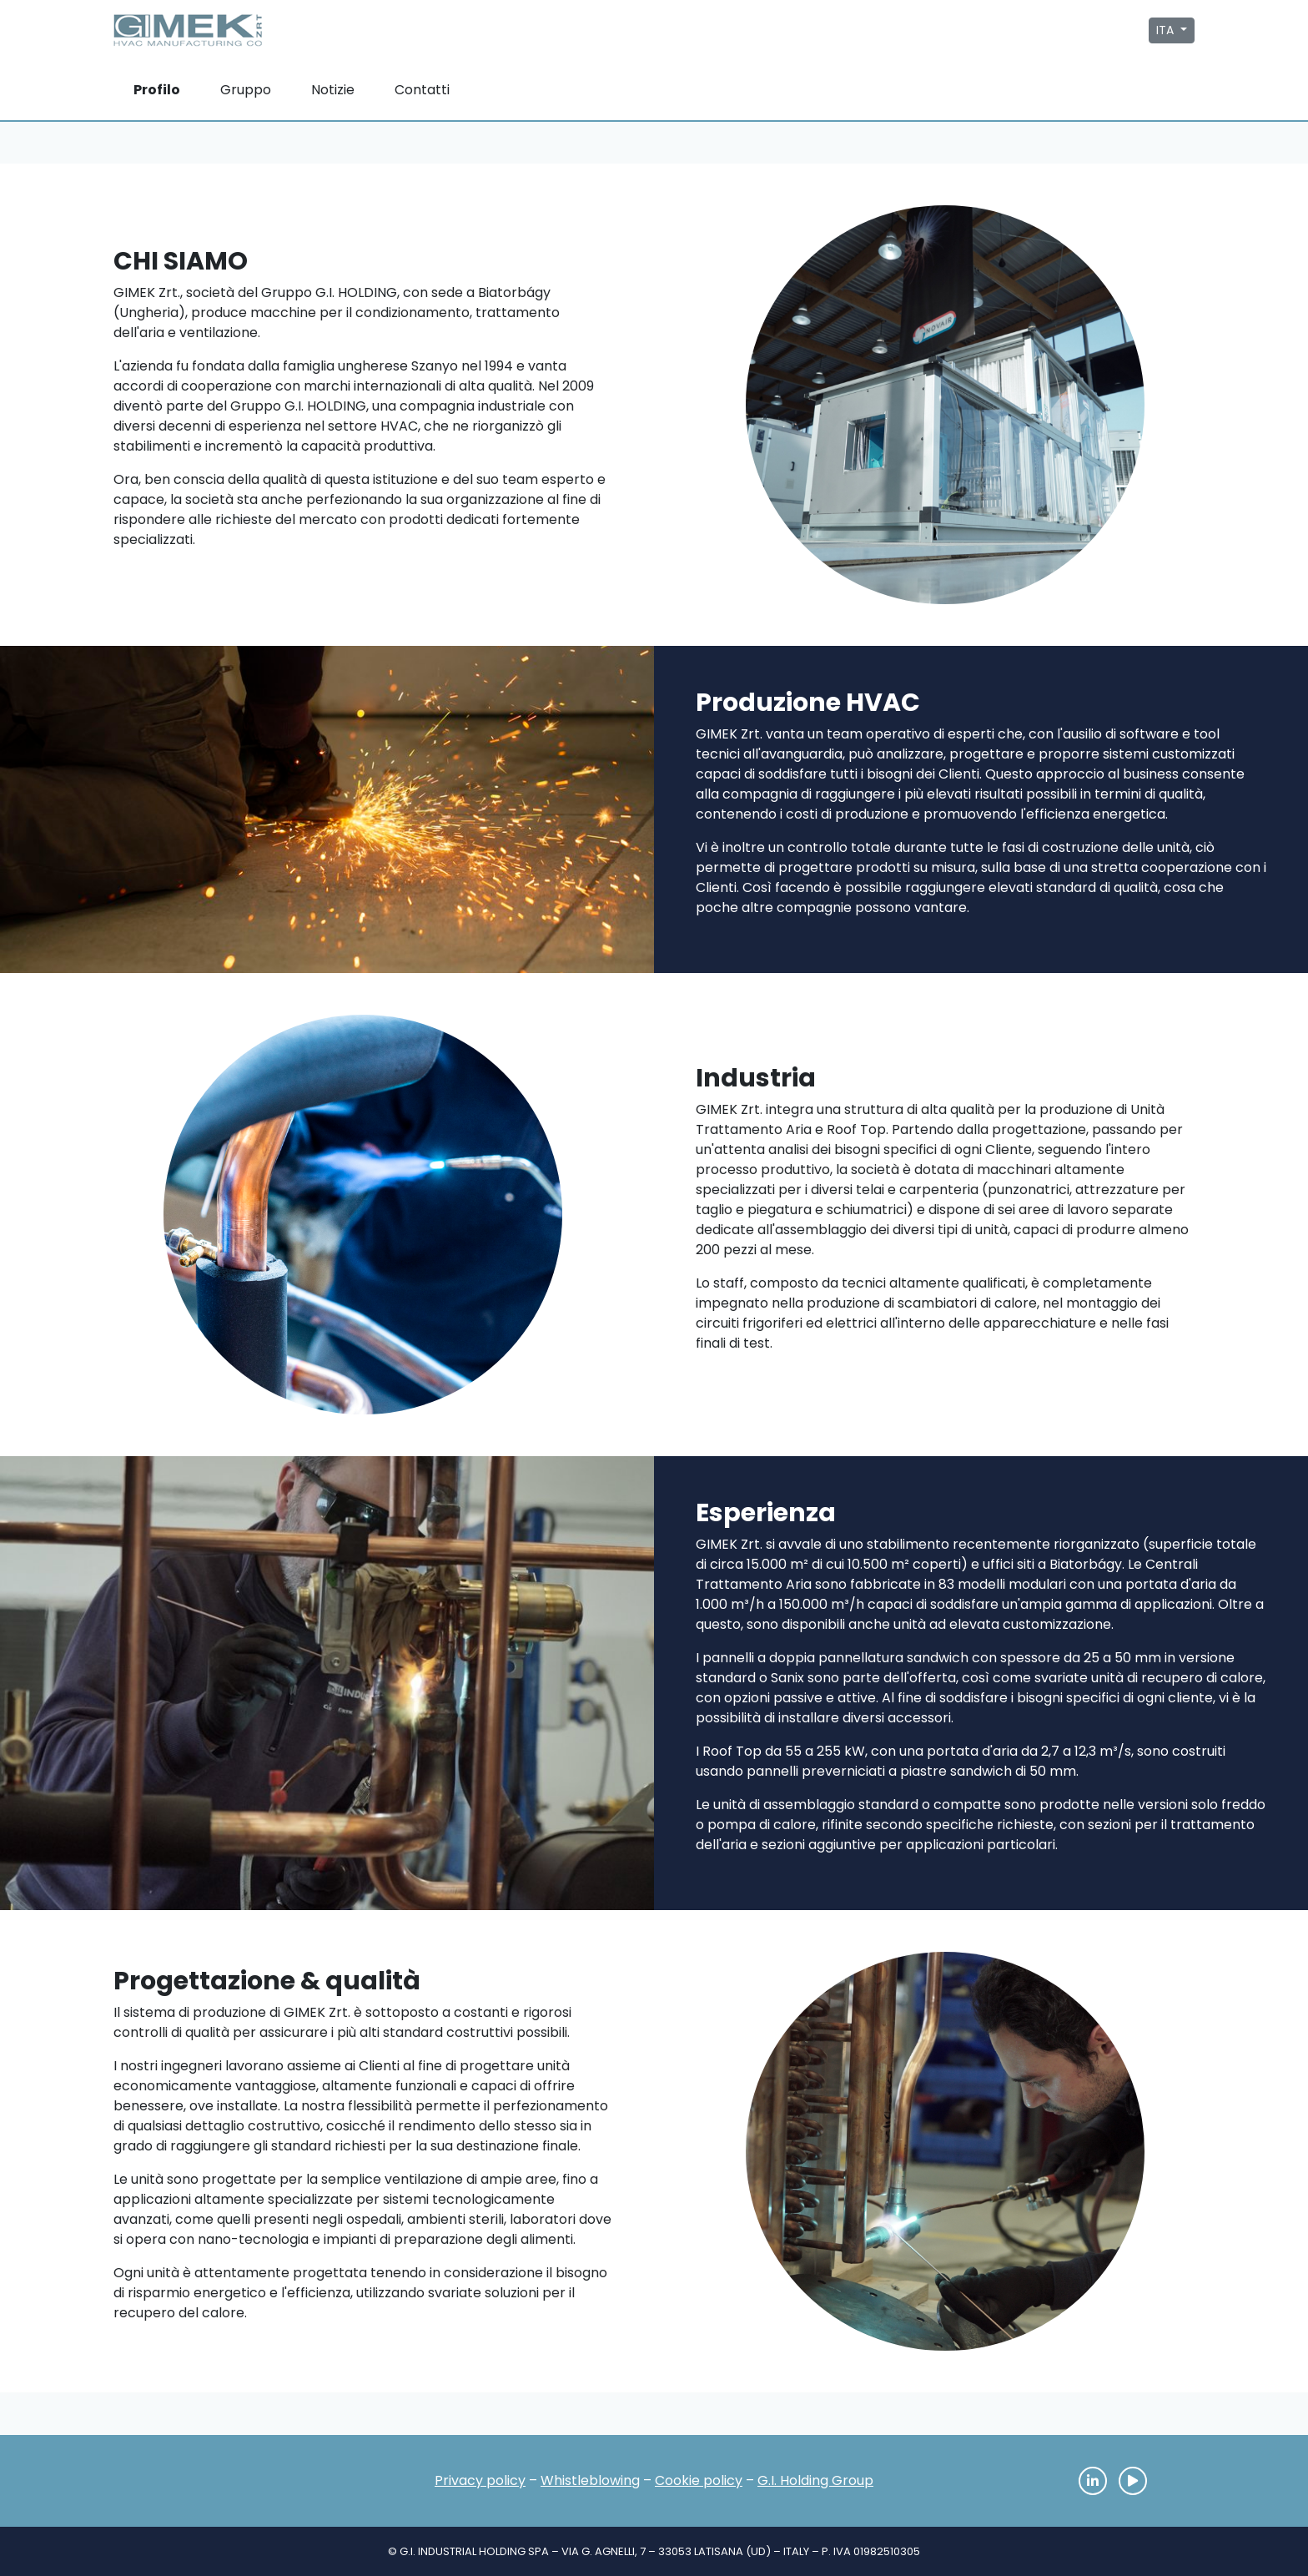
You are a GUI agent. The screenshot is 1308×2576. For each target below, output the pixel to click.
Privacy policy (480, 2480)
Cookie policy (698, 2480)
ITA (1166, 30)
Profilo (156, 89)
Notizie (333, 89)
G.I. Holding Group (815, 2480)
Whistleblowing (590, 2480)
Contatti (422, 89)
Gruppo (245, 89)
